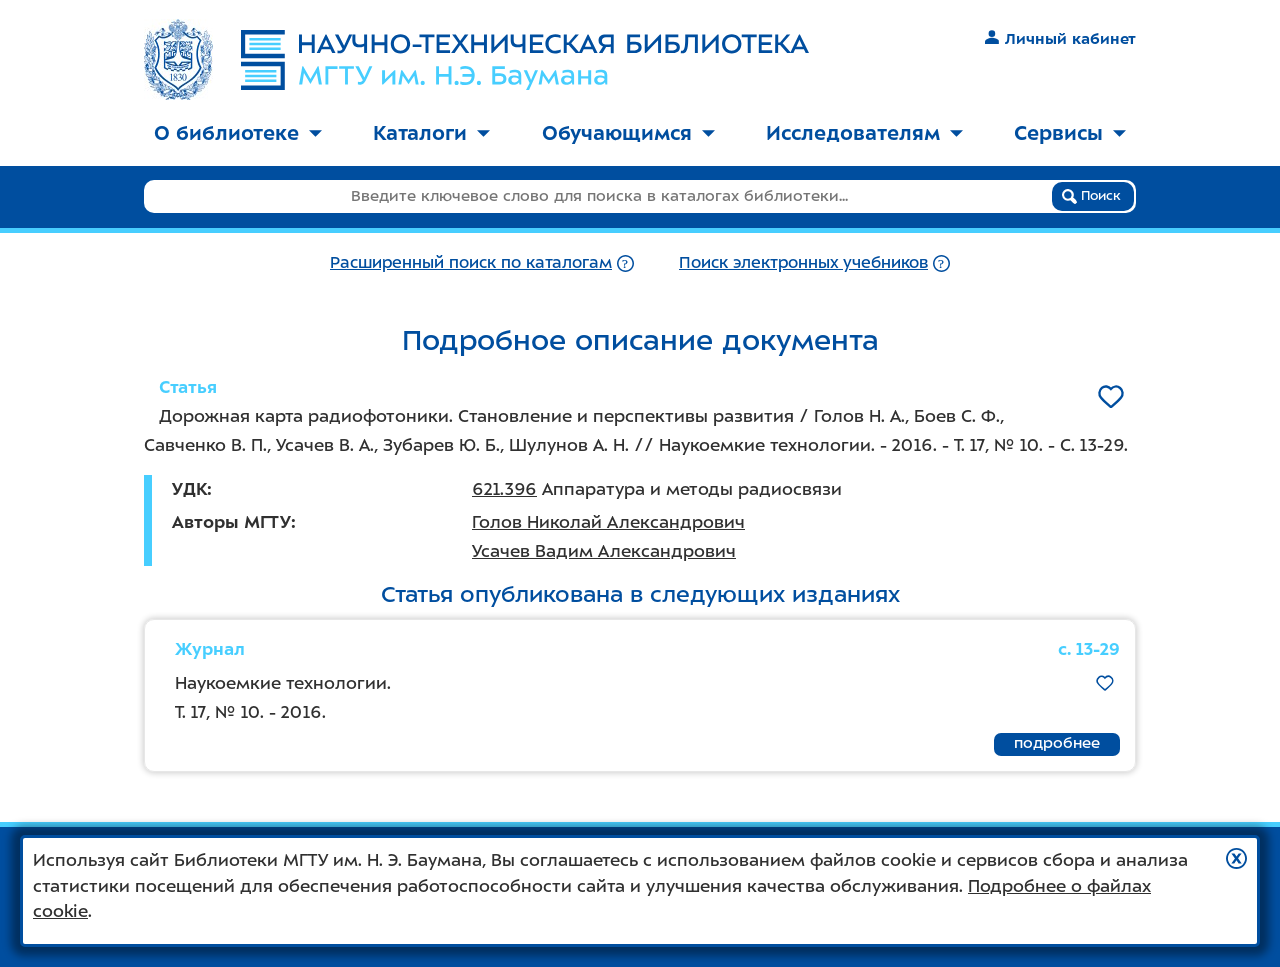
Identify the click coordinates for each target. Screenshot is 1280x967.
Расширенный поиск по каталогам (471, 262)
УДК (189, 489)
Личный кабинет (1060, 39)
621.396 (504, 489)
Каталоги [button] (431, 133)
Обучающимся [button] (628, 133)
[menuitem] (238, 134)
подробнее (1057, 743)
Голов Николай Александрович (608, 522)
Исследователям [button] (864, 133)
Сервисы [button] (1070, 133)
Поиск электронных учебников (803, 262)
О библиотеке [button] (238, 133)
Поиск (1091, 196)
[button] (1236, 858)
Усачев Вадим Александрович (604, 551)
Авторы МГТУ (231, 522)
